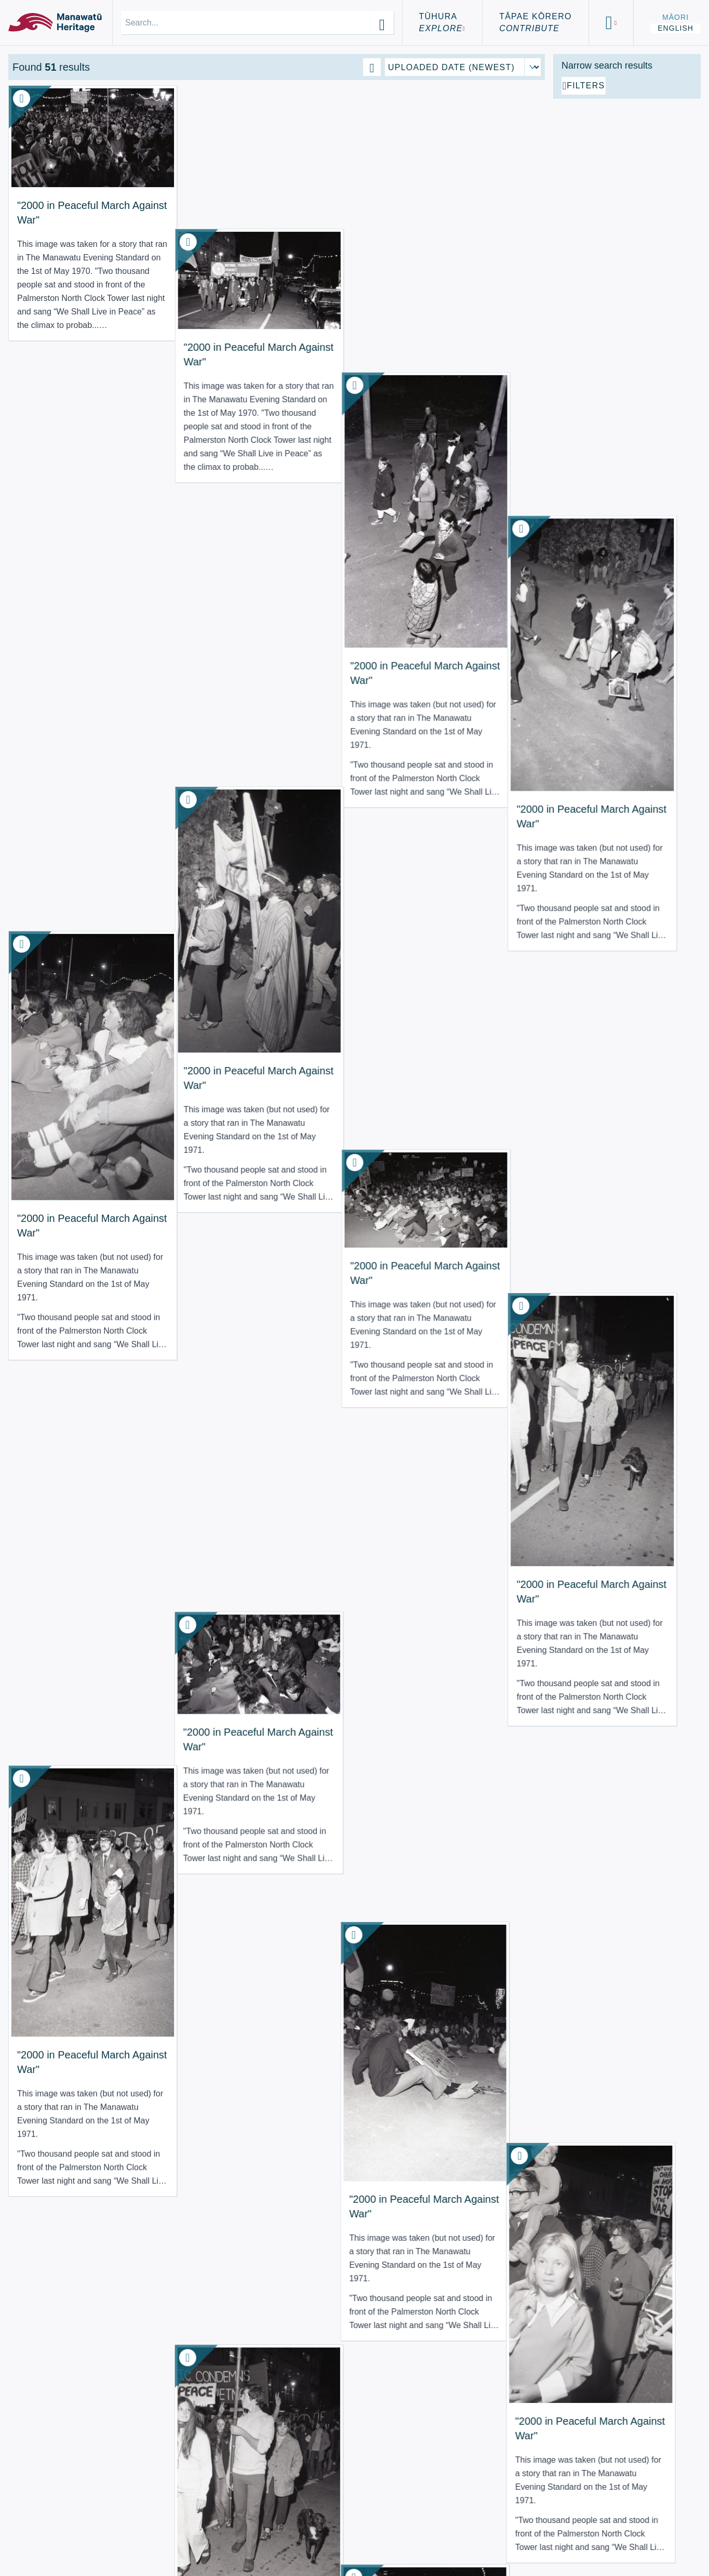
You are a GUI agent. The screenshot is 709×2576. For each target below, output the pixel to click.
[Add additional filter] (626, 204)
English (675, 28)
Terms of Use (51, 2531)
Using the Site (54, 2544)
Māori (675, 17)
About (32, 2519)
